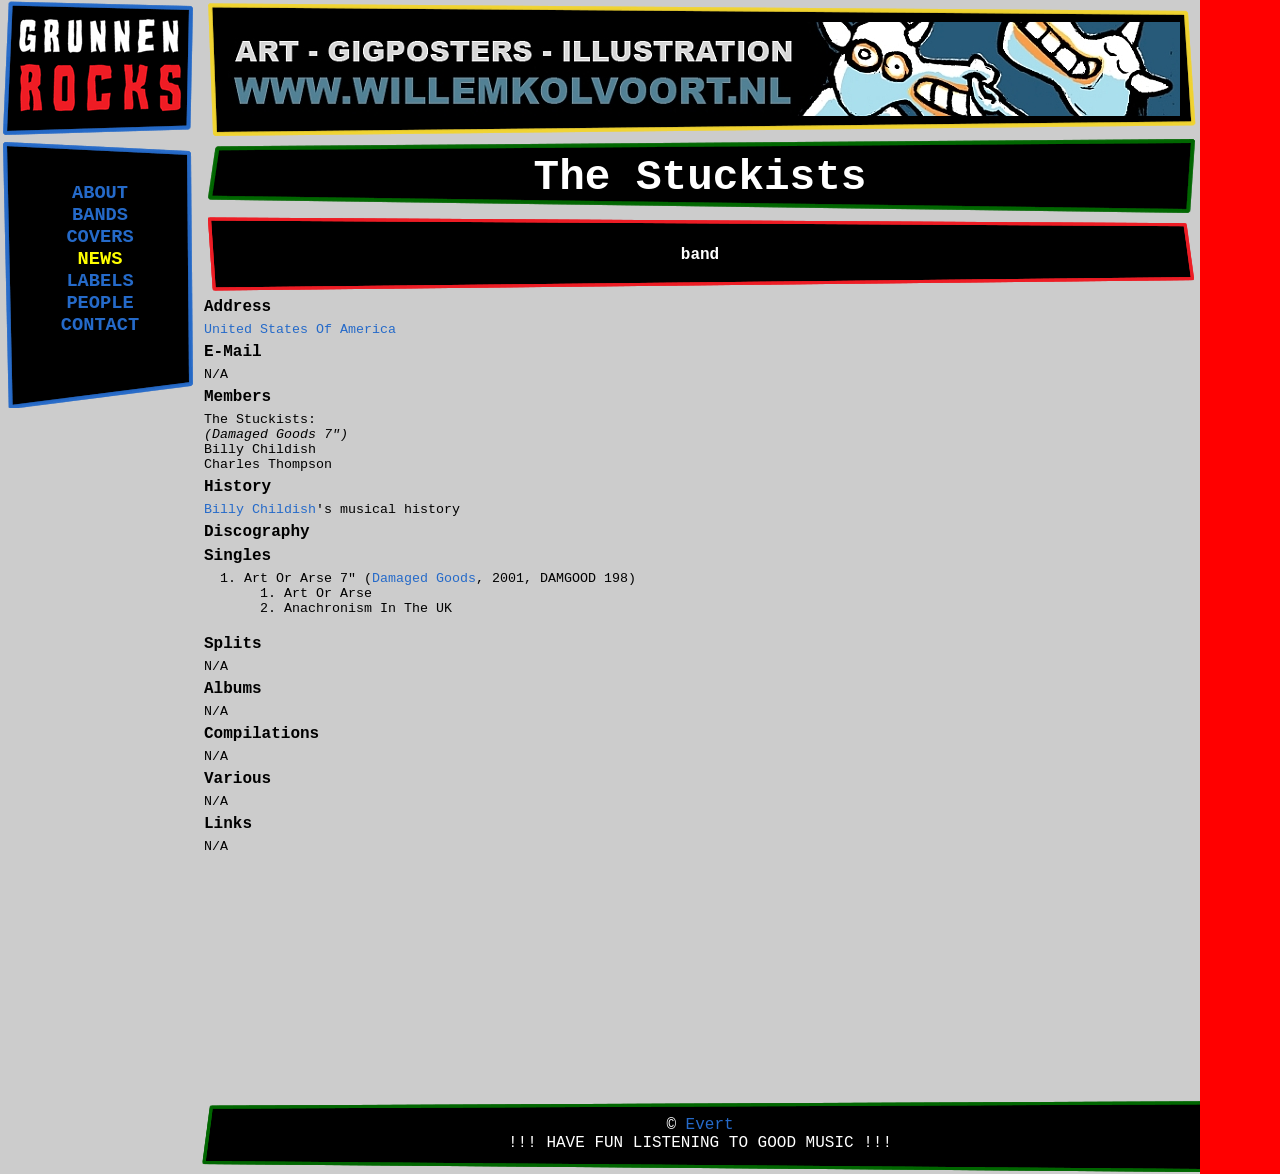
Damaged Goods (424, 578)
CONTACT (100, 325)
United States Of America (300, 329)
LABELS (99, 281)
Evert (710, 1125)
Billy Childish (260, 509)
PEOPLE (99, 303)
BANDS (100, 215)
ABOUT (100, 193)
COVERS (99, 237)
